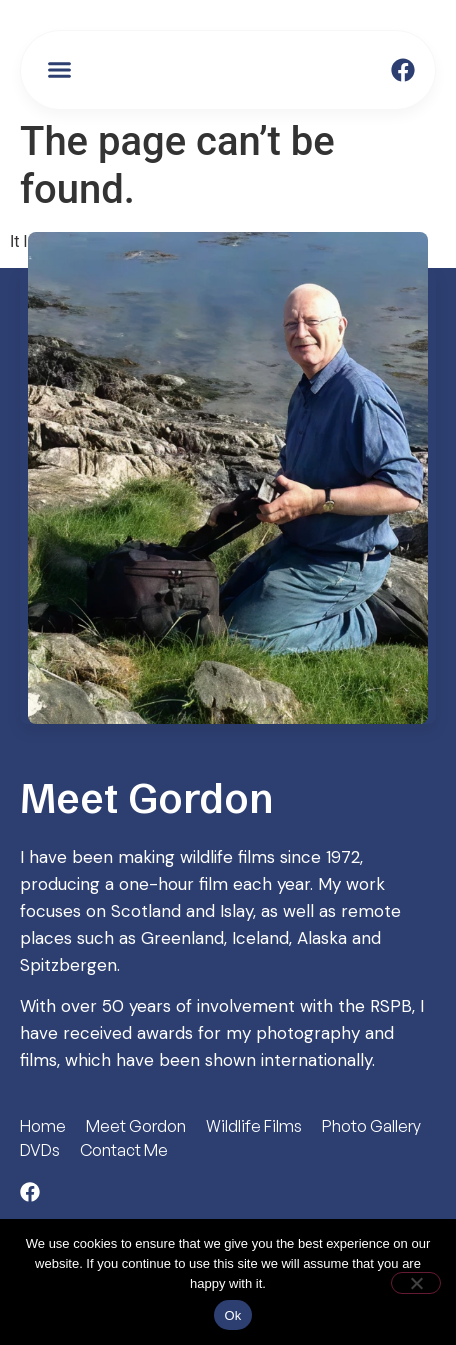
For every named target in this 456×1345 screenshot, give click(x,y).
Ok (232, 1315)
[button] (60, 70)
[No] (416, 1283)
